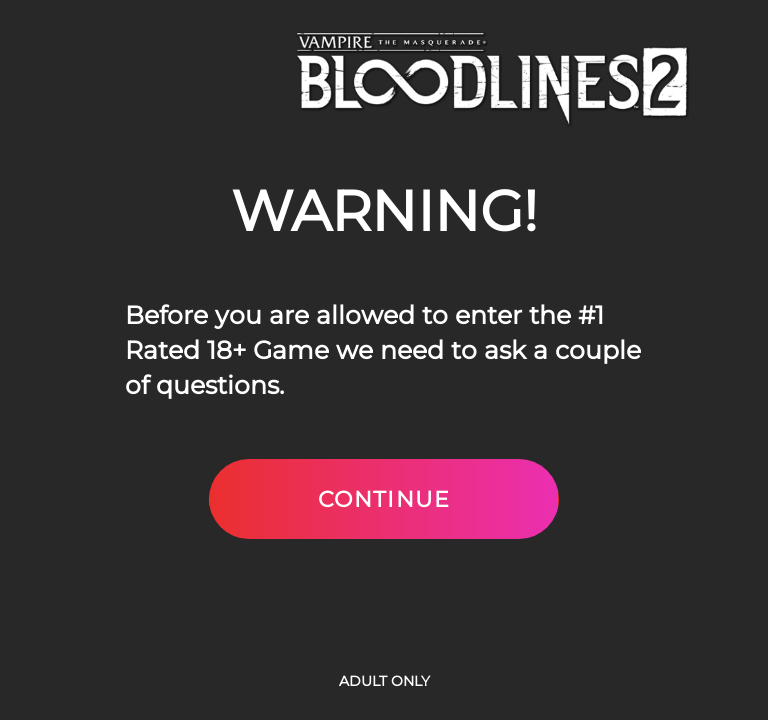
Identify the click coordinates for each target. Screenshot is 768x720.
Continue (384, 499)
